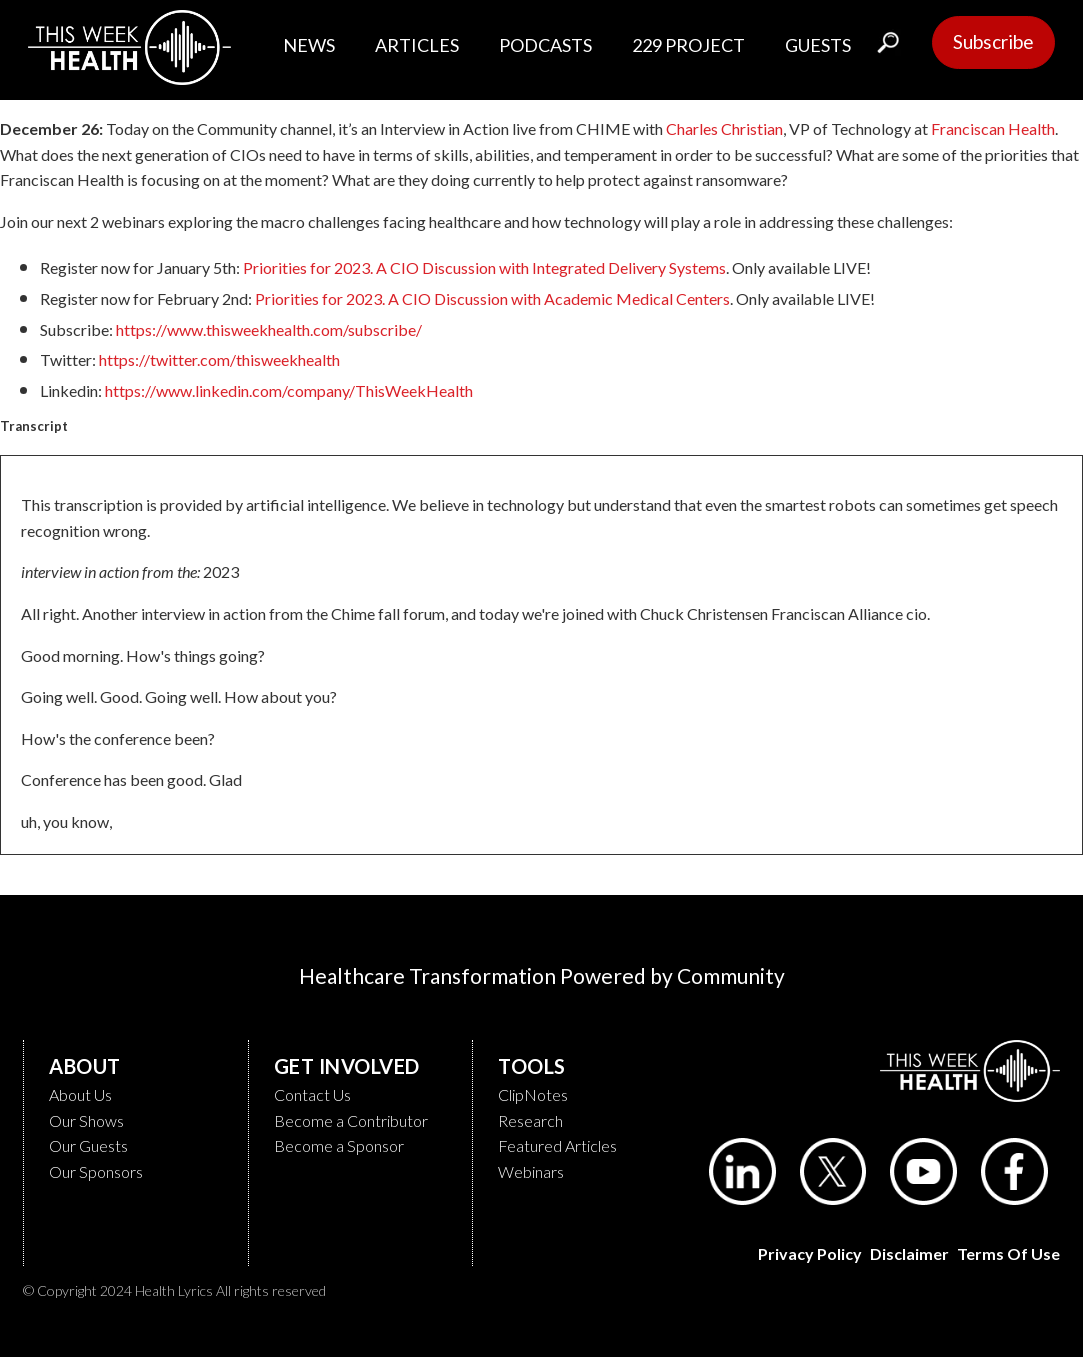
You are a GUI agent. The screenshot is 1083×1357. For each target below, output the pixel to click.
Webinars (531, 1171)
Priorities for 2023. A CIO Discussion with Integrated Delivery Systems (484, 267)
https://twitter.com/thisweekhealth (219, 359)
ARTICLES (417, 45)
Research (530, 1120)
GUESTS (818, 45)
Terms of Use (1008, 1253)
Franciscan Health (993, 128)
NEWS (309, 45)
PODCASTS (545, 45)
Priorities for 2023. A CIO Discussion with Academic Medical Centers (492, 298)
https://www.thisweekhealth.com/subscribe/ (269, 329)
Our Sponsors (96, 1171)
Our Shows (86, 1120)
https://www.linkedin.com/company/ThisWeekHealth (289, 390)
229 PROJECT (688, 45)
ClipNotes (533, 1094)
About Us (80, 1094)
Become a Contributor (351, 1120)
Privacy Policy (810, 1253)
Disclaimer (909, 1253)
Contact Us (312, 1094)
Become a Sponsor (339, 1145)
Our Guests (88, 1145)
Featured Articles (557, 1145)
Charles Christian (724, 128)
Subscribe (993, 41)
